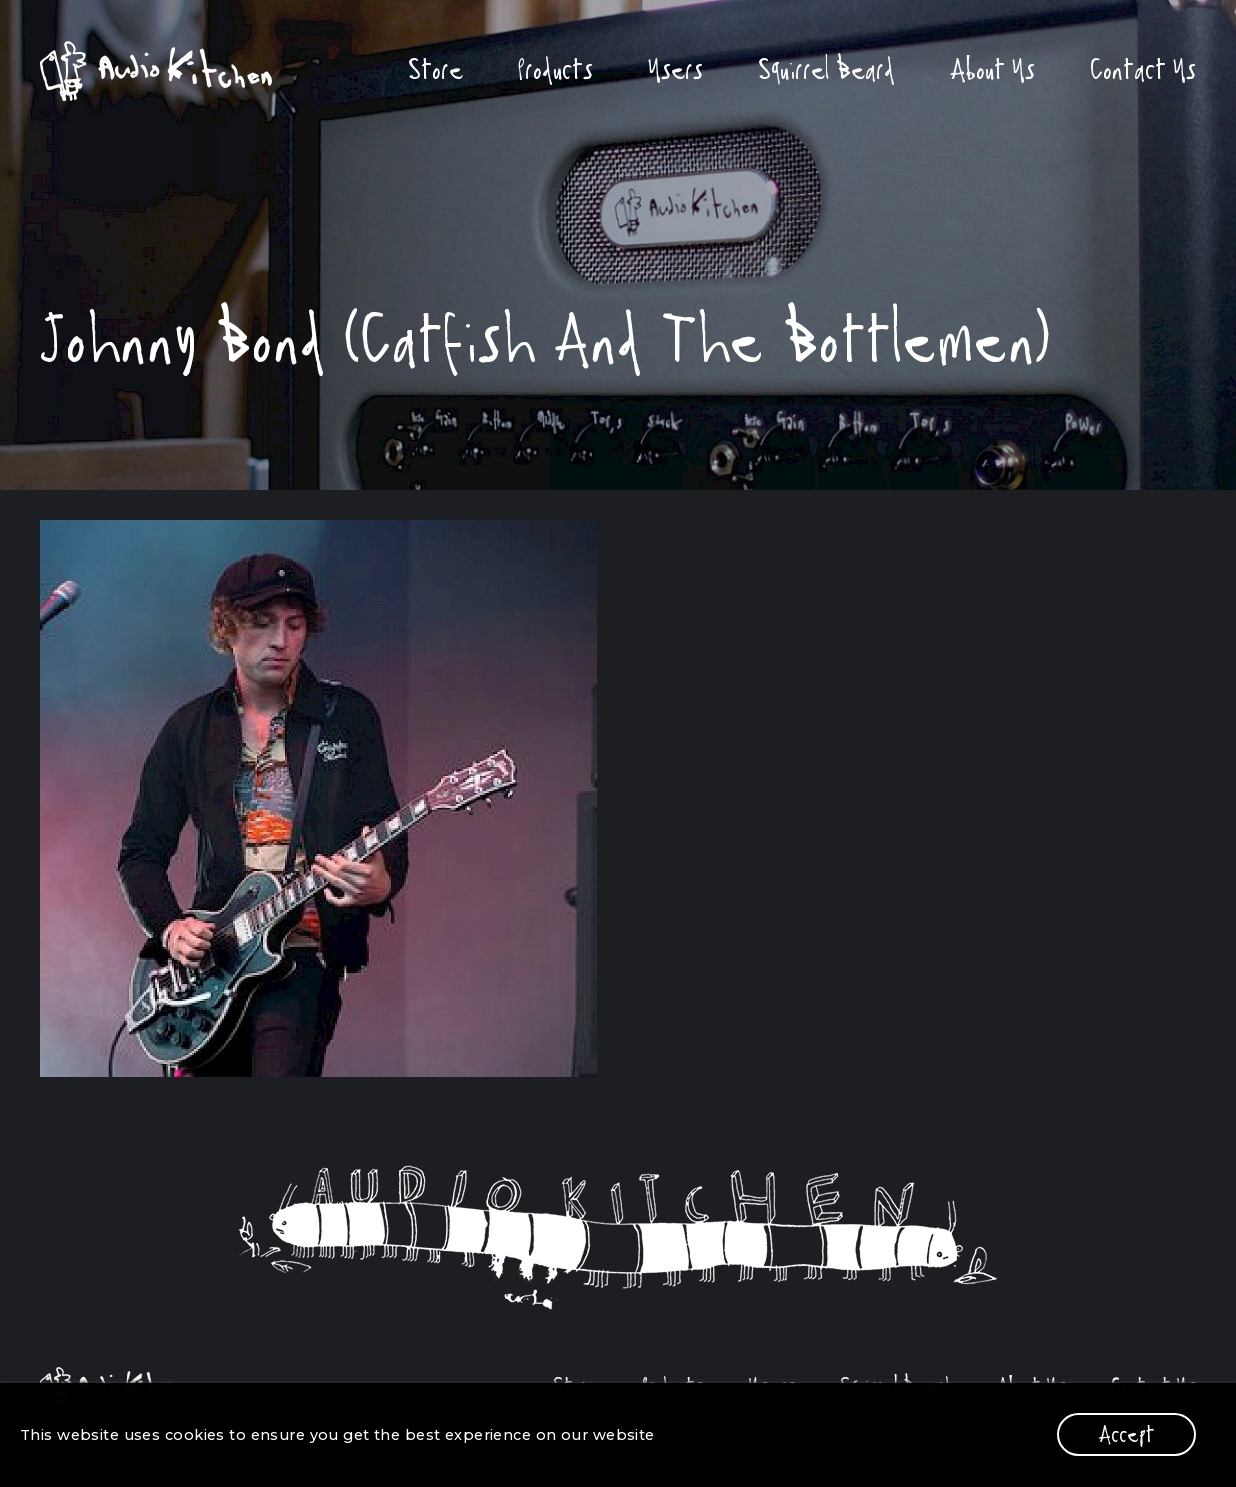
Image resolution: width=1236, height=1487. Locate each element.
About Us (992, 69)
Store (435, 69)
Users (675, 69)
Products (555, 69)
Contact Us (1143, 69)
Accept (1126, 1434)
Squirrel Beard (826, 69)
